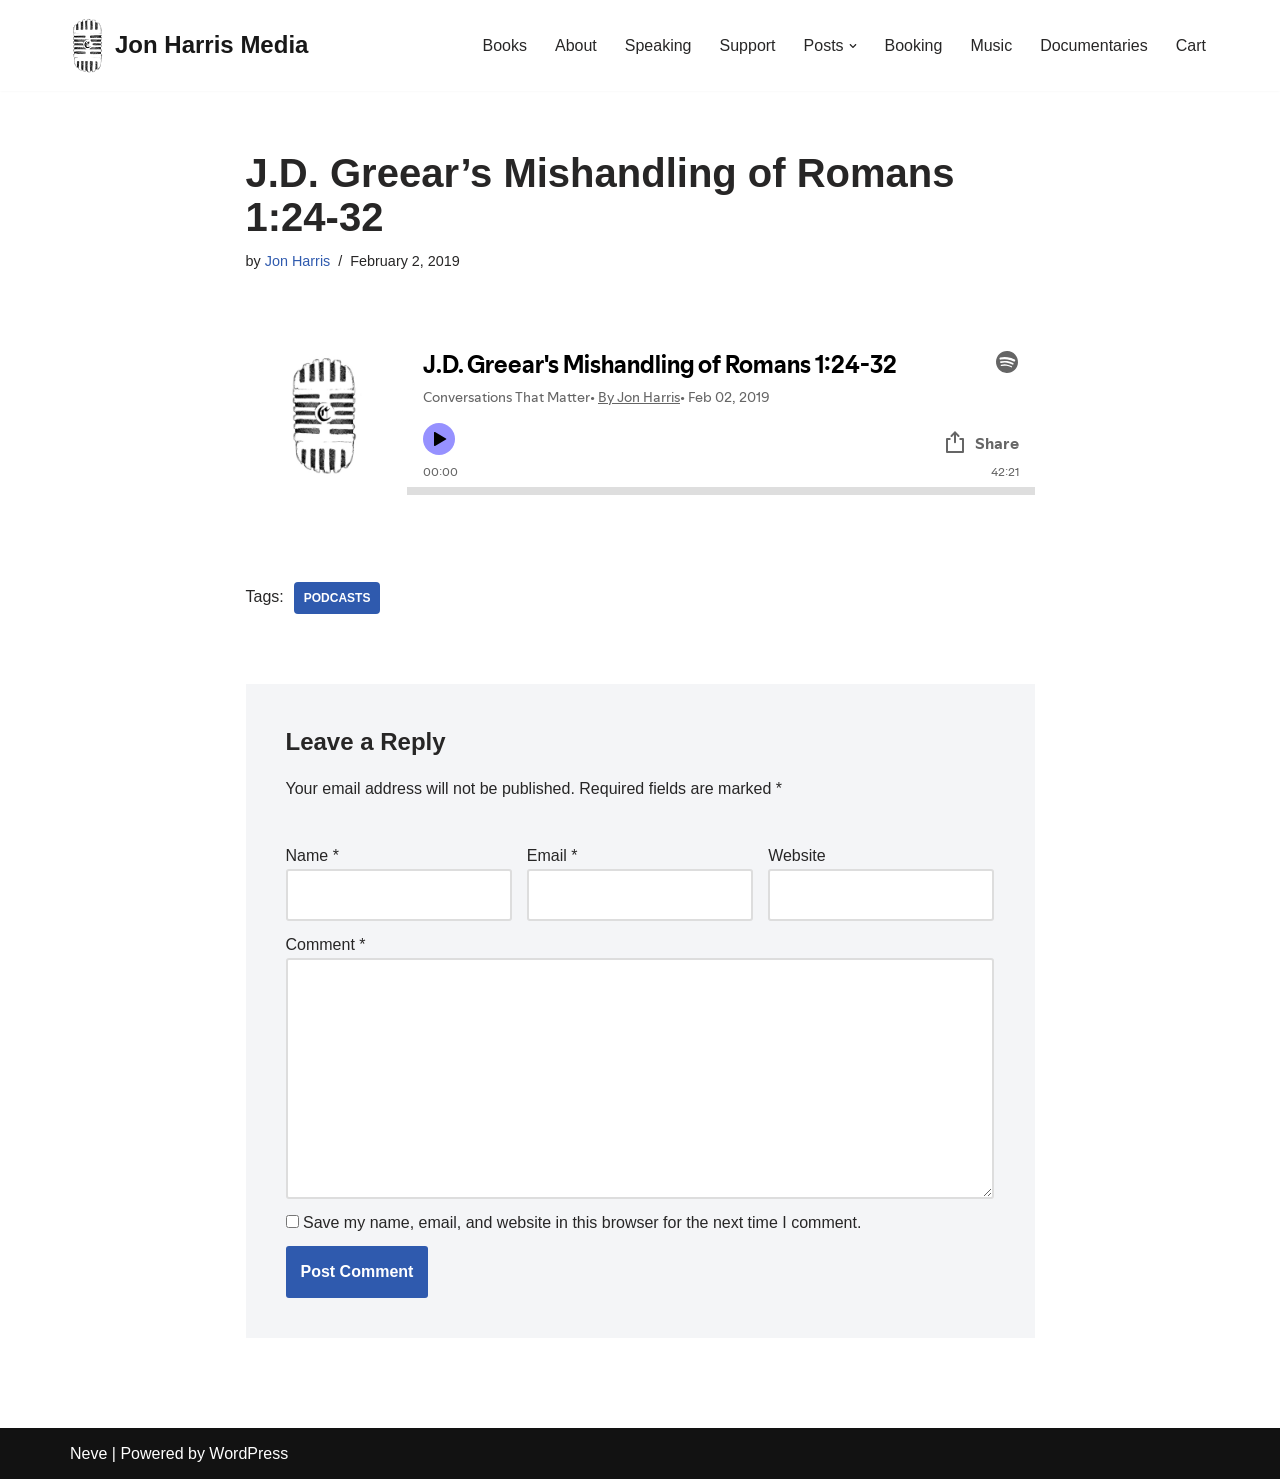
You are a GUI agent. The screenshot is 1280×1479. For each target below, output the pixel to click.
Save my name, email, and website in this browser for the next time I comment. (582, 1222)
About (576, 45)
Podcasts (337, 598)
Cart (1191, 45)
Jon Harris (298, 261)
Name (312, 855)
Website (797, 855)
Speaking (658, 45)
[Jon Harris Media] (189, 45)
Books (504, 45)
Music (991, 45)
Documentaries (1094, 45)
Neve (88, 1453)
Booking (914, 45)
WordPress (248, 1453)
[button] (853, 46)
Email (552, 855)
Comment (326, 944)
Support (747, 45)
